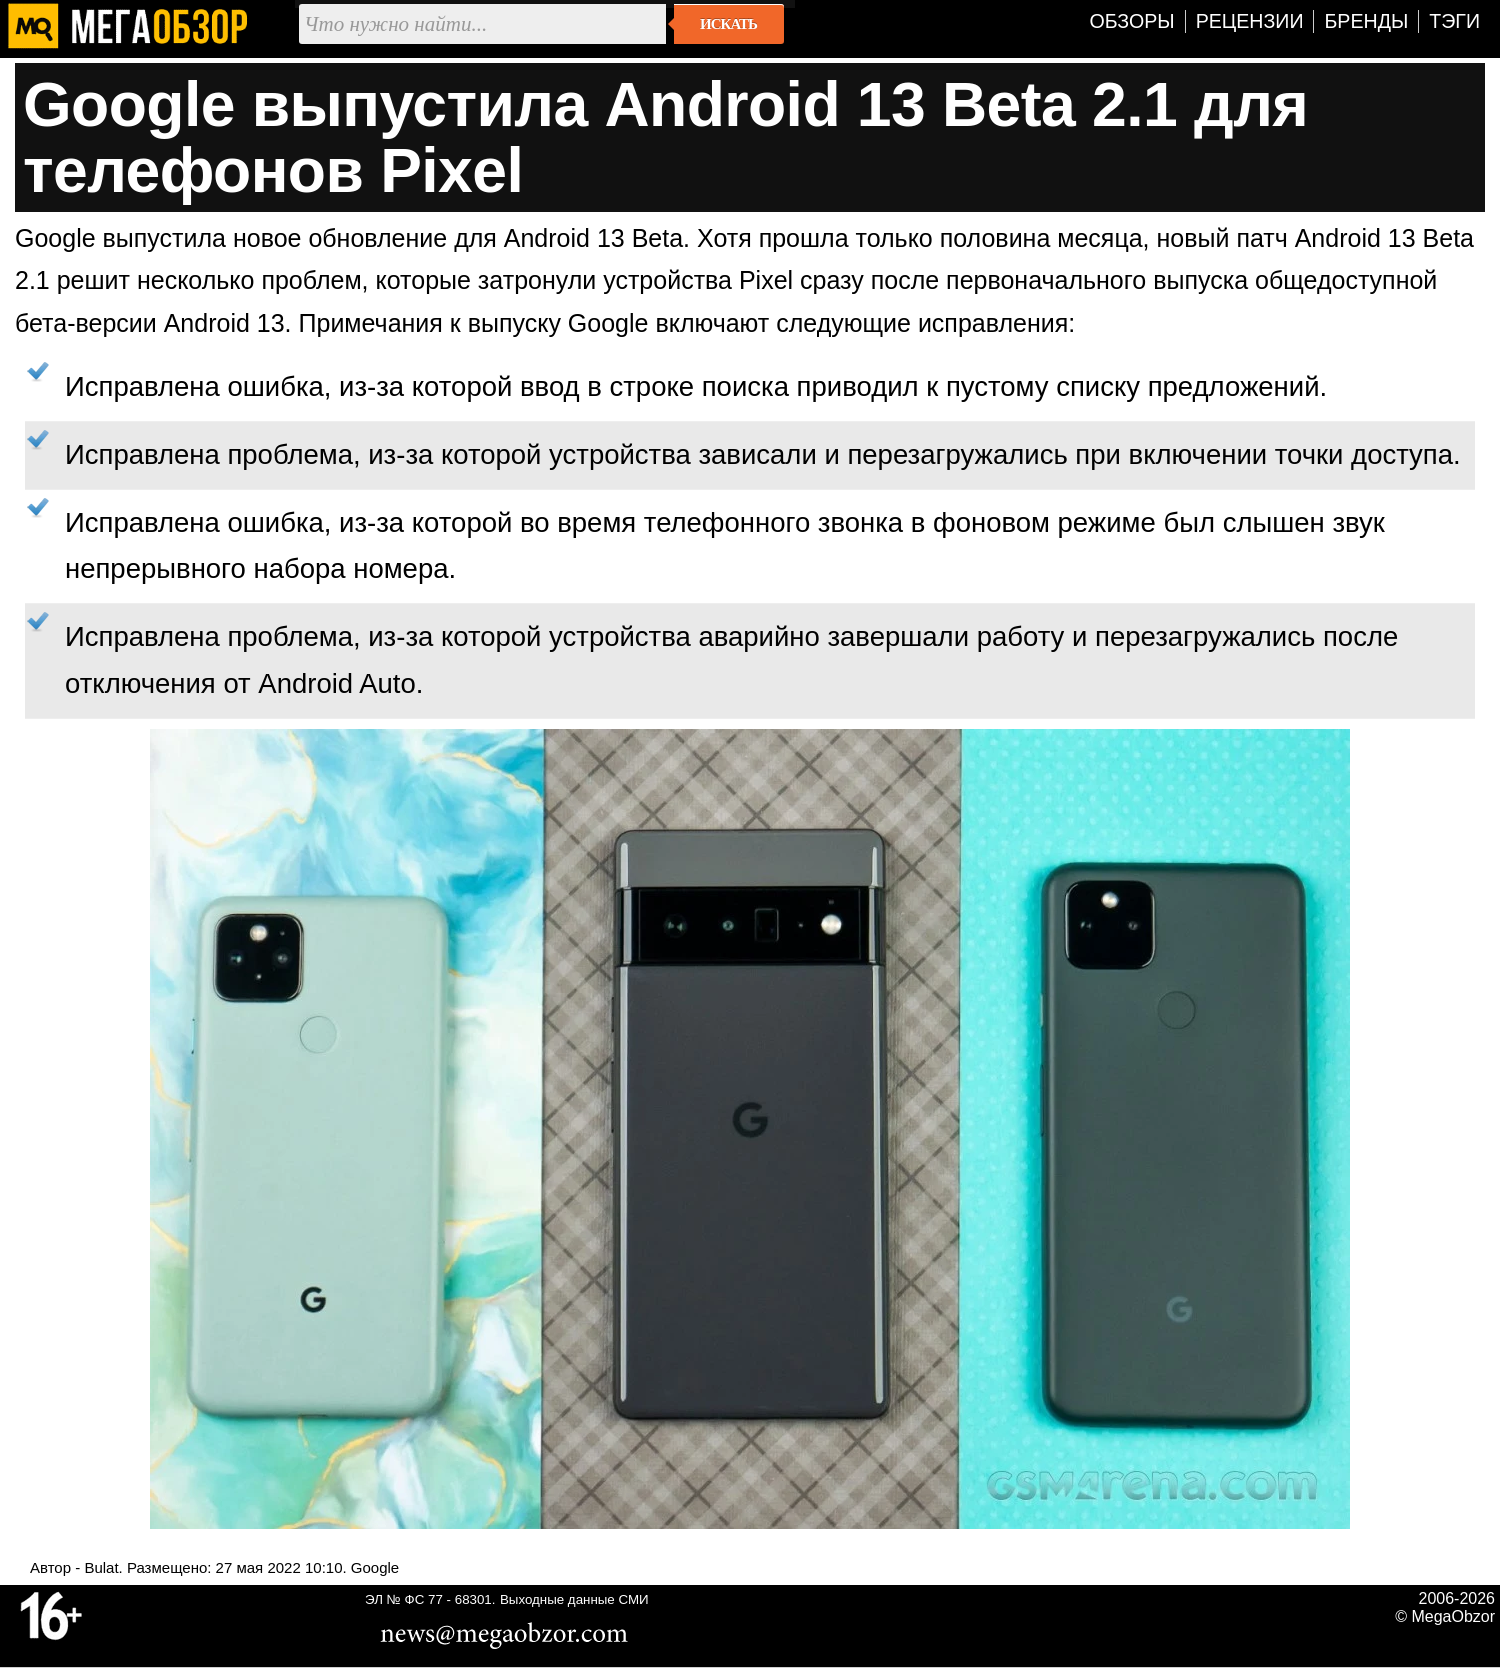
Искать (728, 24)
